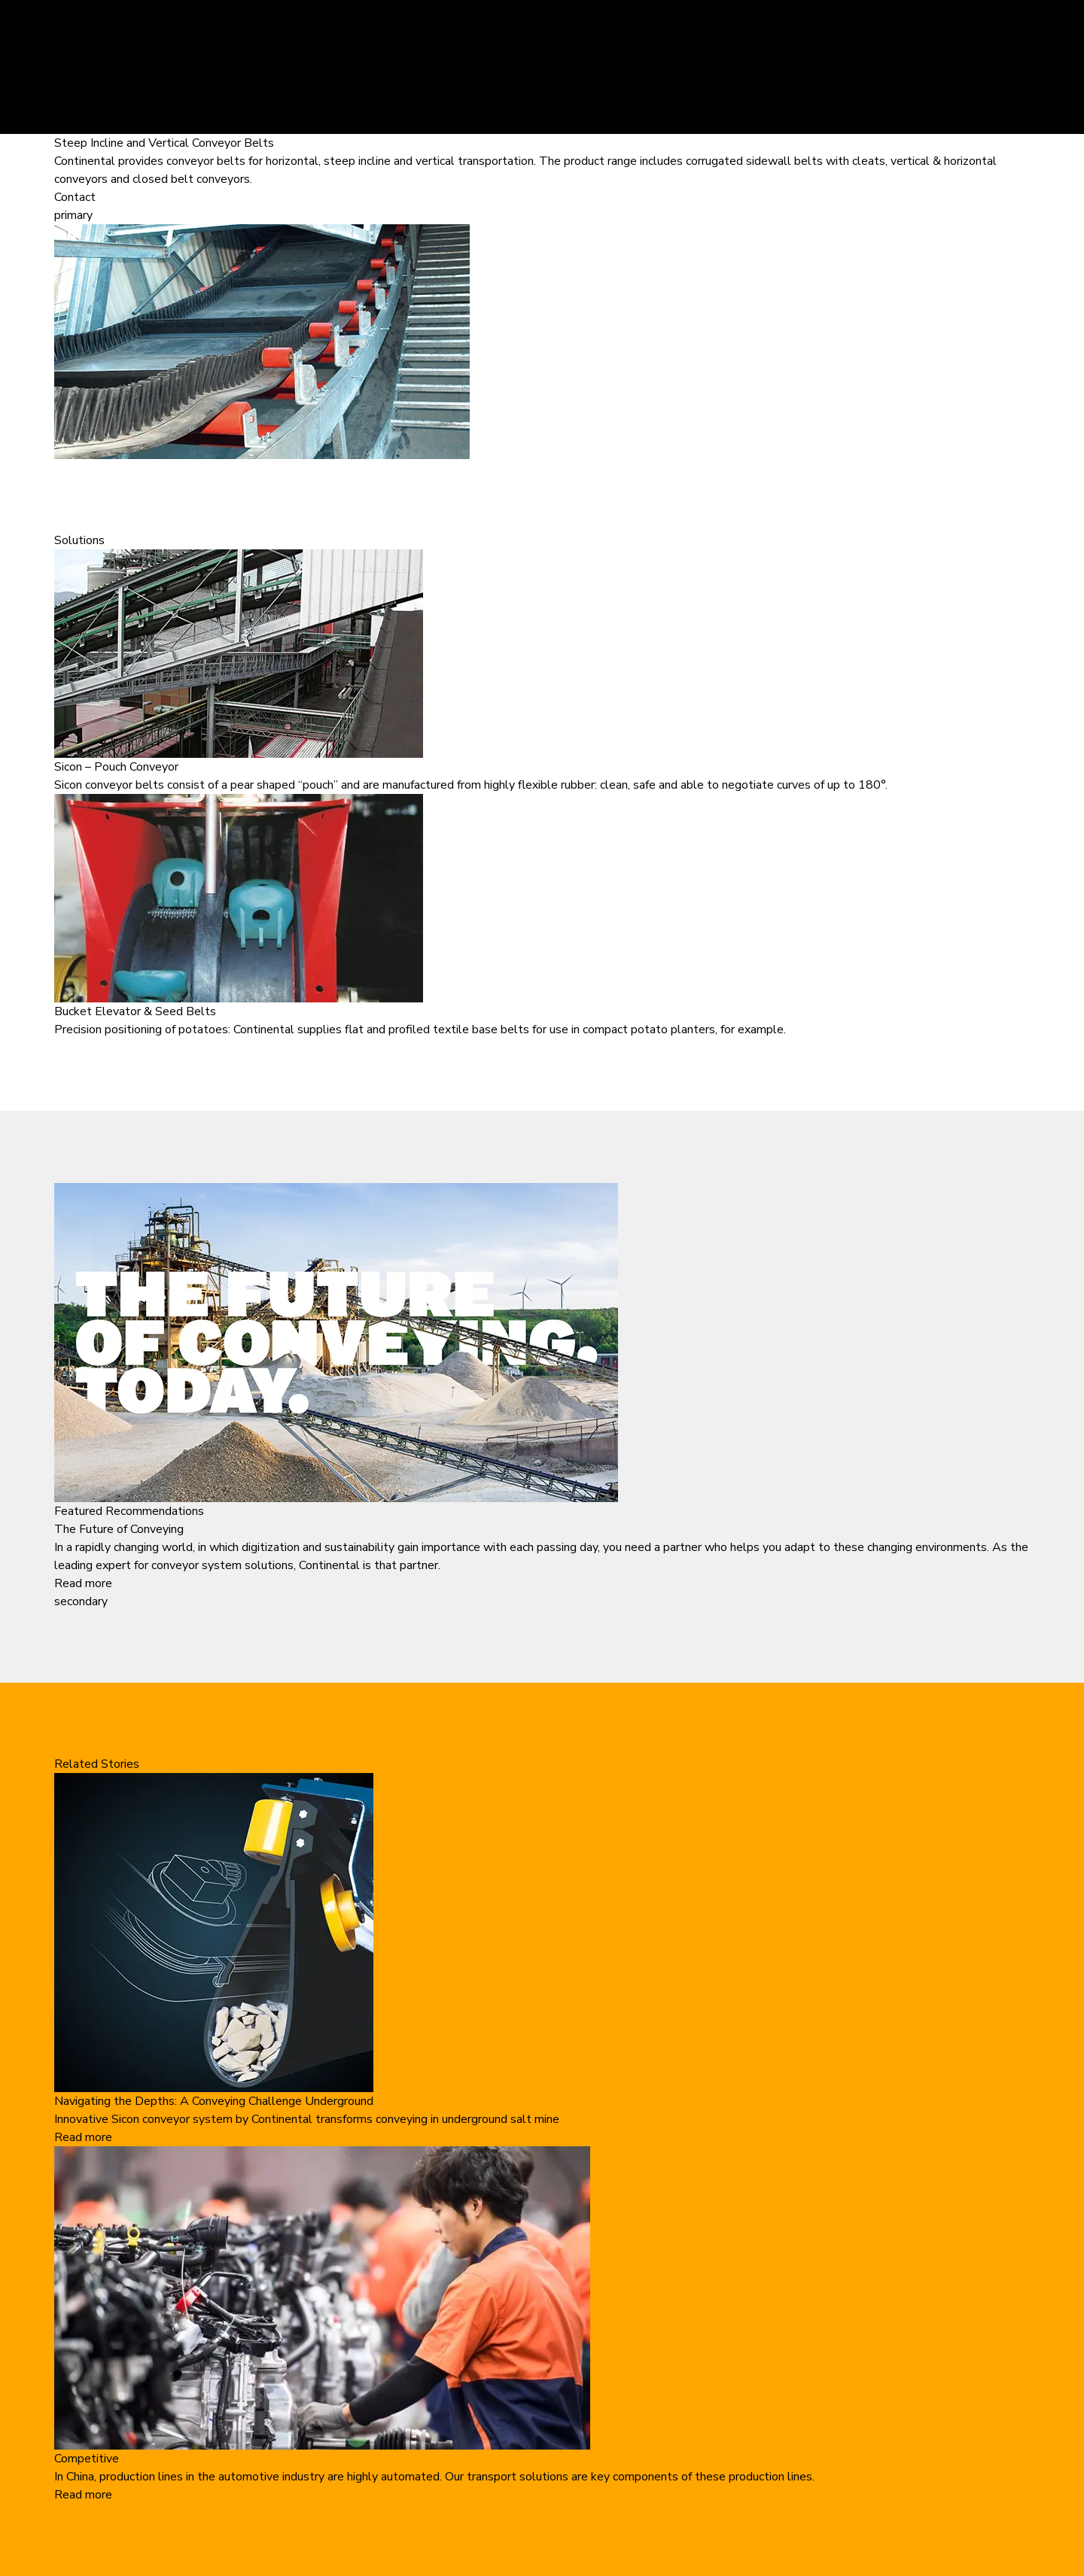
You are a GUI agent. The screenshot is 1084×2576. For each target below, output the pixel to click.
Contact (75, 197)
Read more (83, 1583)
